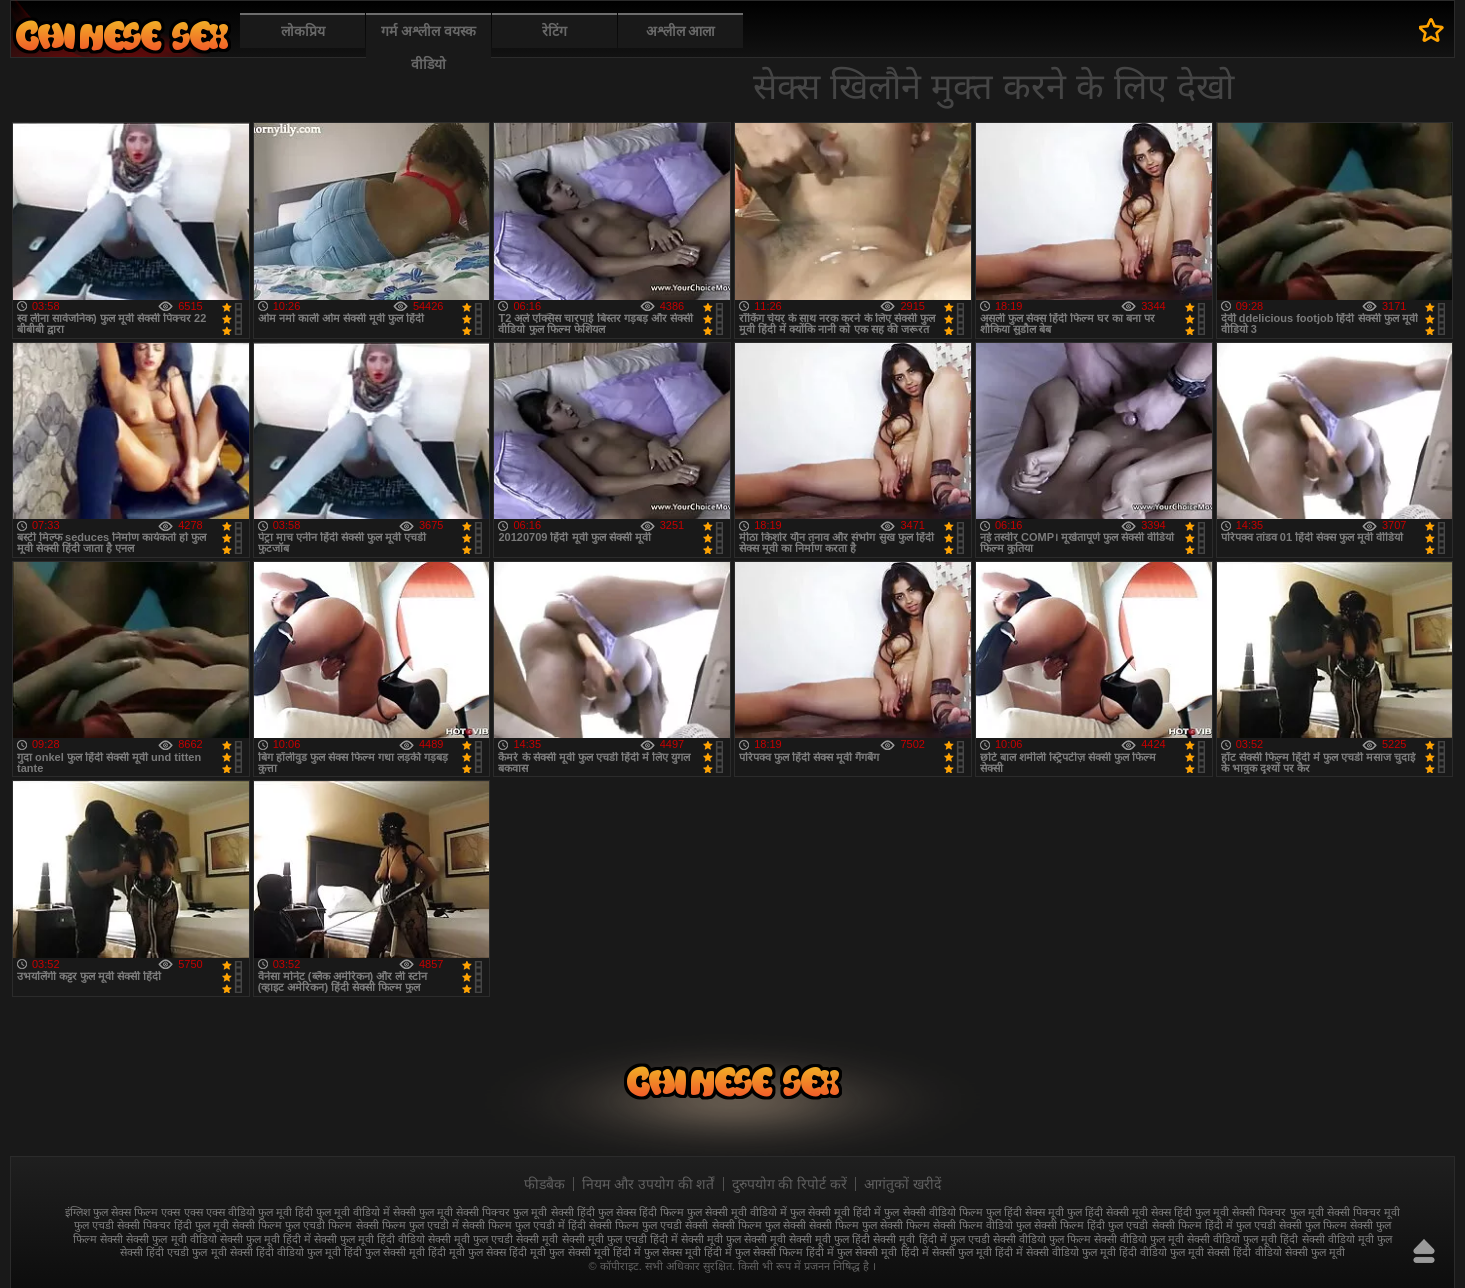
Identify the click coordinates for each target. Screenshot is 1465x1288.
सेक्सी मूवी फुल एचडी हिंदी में (620, 1239)
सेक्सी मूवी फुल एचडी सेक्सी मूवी (493, 1239)
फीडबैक (544, 1184)
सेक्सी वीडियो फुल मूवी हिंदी (1242, 1239)
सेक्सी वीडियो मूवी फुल (1347, 1239)
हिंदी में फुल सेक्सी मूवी (851, 1252)
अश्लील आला (681, 31)
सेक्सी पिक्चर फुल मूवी (1277, 1212)
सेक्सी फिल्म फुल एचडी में (407, 1225)
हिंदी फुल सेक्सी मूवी (384, 1252)
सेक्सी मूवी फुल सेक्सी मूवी (733, 1239)
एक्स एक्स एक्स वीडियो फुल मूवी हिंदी (236, 1212)
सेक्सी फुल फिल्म (1313, 1225)
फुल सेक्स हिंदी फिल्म (641, 1212)
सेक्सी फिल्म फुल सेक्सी (759, 1225)
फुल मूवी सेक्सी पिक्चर (464, 1212)
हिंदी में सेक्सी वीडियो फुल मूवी (1055, 1252)
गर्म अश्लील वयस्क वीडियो (428, 47)
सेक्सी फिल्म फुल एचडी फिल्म (292, 1225)
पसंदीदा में (1431, 30)
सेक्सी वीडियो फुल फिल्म (1042, 1239)
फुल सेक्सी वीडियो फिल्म (933, 1212)
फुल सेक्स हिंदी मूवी (122, 35)
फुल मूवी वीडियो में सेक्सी (366, 1212)
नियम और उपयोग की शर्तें (648, 1184)
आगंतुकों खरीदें (902, 1184)
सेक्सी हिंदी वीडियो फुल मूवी (285, 1252)
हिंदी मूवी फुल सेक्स (467, 1252)
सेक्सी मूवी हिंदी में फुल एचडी (931, 1239)
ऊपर (1424, 1251)
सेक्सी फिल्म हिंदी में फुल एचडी (1214, 1225)
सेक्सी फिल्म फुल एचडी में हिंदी (524, 1225)
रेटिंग (554, 31)
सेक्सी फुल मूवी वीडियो (171, 1239)
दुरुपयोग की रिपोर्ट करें (790, 1184)
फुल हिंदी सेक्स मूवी (1025, 1212)
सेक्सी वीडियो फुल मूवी (1139, 1239)
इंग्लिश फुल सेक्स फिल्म (111, 1212)
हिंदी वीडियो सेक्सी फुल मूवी (1288, 1252)
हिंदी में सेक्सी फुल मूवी (946, 1252)
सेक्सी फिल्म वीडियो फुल (982, 1225)
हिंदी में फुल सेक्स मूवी (657, 1252)
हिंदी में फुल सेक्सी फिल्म (753, 1252)
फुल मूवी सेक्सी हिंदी (553, 1212)
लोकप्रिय (303, 31)
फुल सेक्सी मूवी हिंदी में (835, 1212)
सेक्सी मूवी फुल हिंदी (829, 1239)
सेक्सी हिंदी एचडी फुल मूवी (173, 1252)
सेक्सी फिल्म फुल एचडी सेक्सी (648, 1225)
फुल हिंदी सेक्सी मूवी (1107, 1212)
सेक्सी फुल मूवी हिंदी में (265, 1239)
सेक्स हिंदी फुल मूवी (1190, 1212)
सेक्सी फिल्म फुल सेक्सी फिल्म (869, 1225)
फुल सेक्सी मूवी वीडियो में (737, 1212)
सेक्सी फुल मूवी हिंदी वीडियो (369, 1239)
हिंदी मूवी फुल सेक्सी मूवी (559, 1252)
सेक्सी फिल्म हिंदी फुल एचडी (1091, 1225)
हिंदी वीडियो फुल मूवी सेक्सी (1174, 1252)
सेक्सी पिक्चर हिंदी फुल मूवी (173, 1225)
